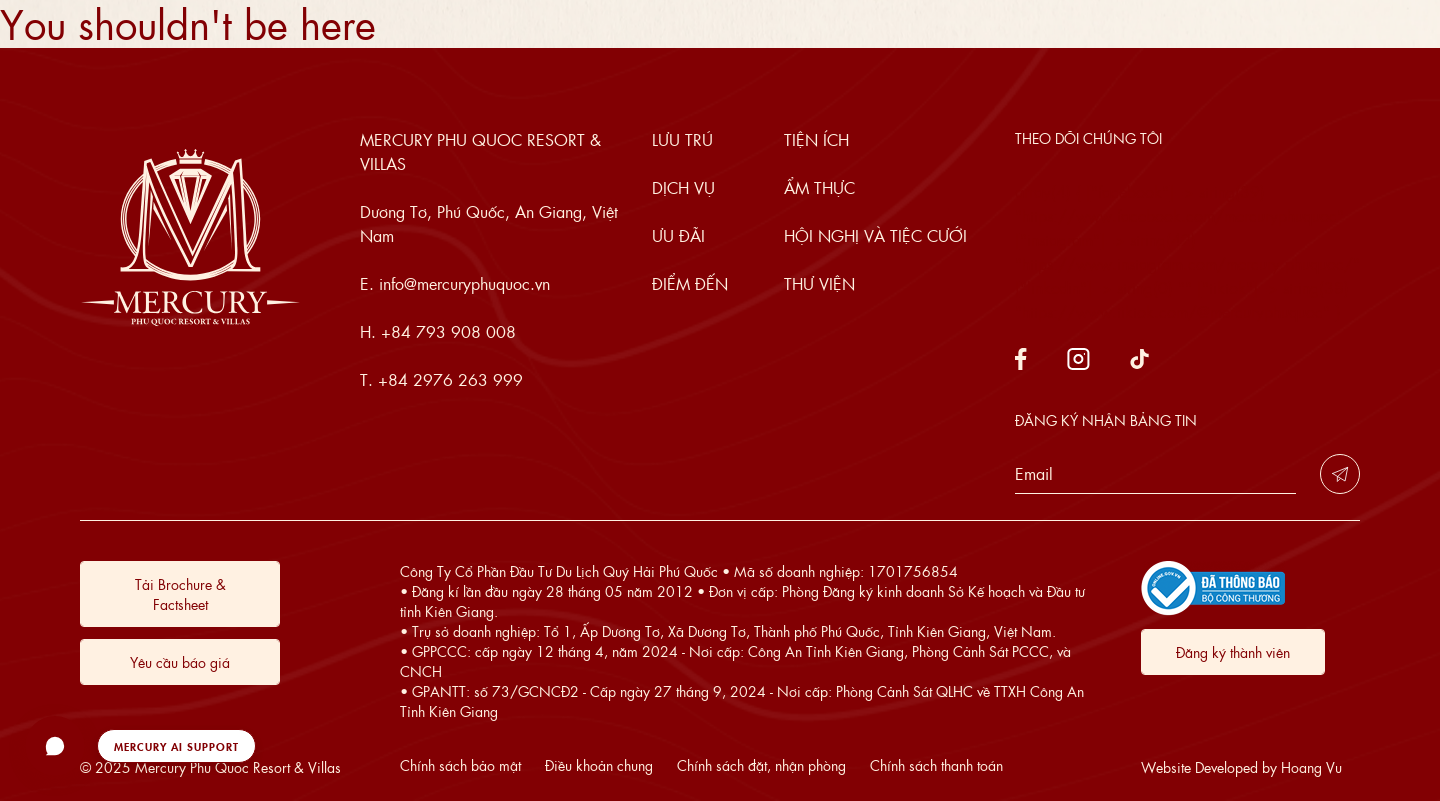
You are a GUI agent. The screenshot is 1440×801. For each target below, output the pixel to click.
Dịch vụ (683, 187)
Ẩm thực (819, 187)
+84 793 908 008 (448, 331)
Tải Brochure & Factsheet (180, 594)
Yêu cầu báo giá (180, 662)
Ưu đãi (678, 235)
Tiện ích (816, 139)
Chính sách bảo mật (460, 765)
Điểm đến (690, 283)
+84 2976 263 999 (450, 379)
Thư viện (819, 283)
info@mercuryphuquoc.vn (464, 283)
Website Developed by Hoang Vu (1241, 767)
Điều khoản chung (599, 765)
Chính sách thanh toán (936, 765)
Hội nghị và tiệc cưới (875, 235)
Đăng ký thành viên (1233, 652)
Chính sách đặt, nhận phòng (761, 765)
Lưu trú (682, 139)
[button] (140, 746)
